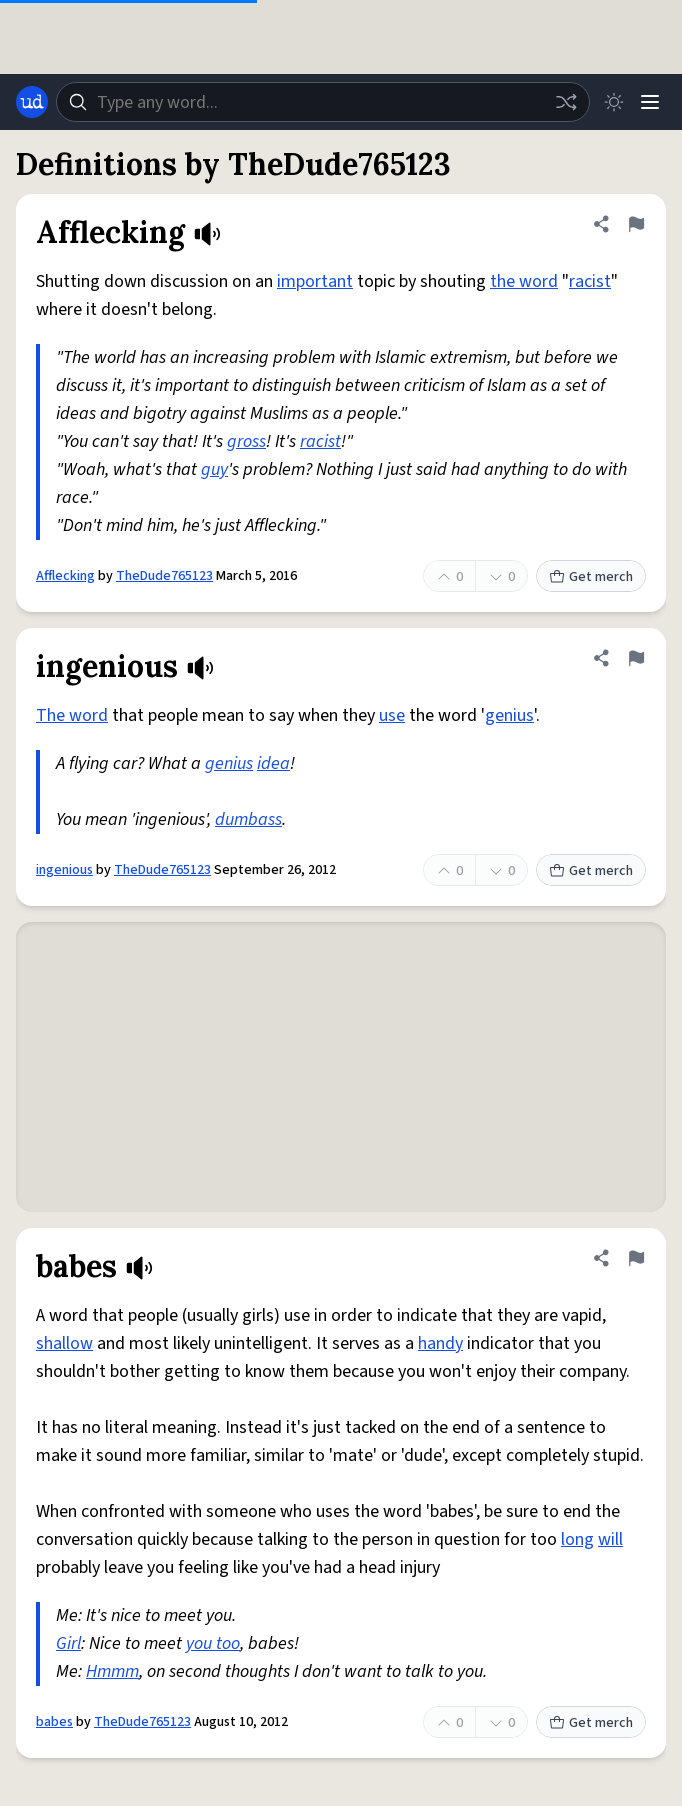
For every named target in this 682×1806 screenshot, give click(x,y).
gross (246, 441)
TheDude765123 (164, 576)
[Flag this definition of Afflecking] (636, 224)
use (392, 715)
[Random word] (566, 102)
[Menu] (650, 102)
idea (273, 763)
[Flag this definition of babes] (636, 1258)
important (315, 281)
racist (590, 281)
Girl (68, 1643)
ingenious (64, 870)
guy (214, 469)
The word (72, 715)
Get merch (591, 577)
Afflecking (65, 576)
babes (54, 1722)
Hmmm (112, 1671)
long (577, 1539)
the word (524, 281)
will (610, 1539)
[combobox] (323, 102)
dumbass (248, 819)
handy (440, 1343)
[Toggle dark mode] (614, 102)
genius (509, 715)
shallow (64, 1343)
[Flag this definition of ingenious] (636, 658)
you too (213, 1643)
